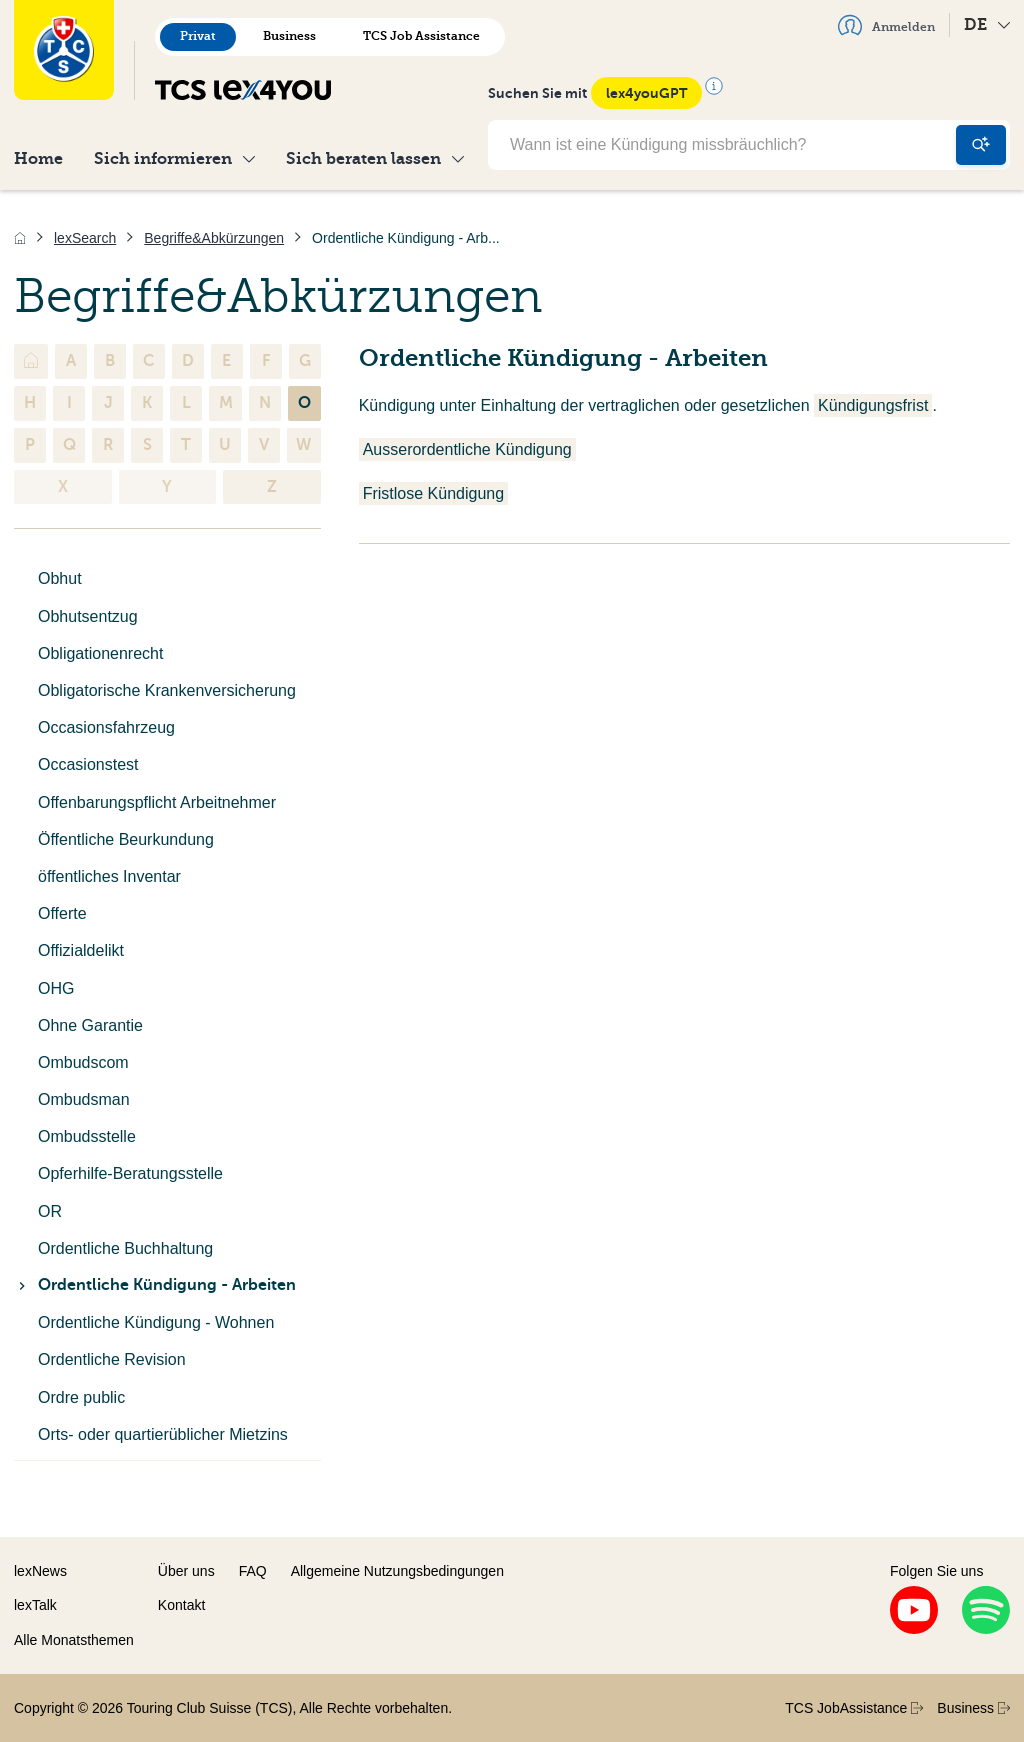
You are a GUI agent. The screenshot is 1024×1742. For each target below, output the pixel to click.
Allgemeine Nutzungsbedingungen (397, 1571)
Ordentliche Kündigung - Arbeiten (155, 1285)
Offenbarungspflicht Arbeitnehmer (157, 802)
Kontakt (181, 1605)
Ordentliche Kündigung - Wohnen (156, 1322)
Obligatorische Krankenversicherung (167, 690)
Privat (198, 36)
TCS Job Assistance (421, 36)
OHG (56, 988)
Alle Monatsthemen (74, 1640)
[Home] (20, 238)
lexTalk (35, 1605)
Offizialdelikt (81, 950)
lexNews (40, 1571)
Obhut (60, 578)
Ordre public (81, 1397)
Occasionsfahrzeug (106, 727)
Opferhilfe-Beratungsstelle (130, 1173)
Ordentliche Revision (112, 1359)
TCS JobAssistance (854, 1708)
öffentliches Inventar (109, 876)
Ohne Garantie (90, 1025)
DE (987, 24)
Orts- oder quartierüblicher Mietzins (163, 1434)
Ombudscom (83, 1062)
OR (50, 1211)
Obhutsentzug (88, 616)
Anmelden (886, 25)
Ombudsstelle (87, 1136)
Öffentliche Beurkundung (126, 839)
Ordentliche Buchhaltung (125, 1248)
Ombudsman (84, 1099)
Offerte (62, 913)
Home (38, 158)
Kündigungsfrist (873, 405)
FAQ (253, 1571)
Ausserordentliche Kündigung (467, 449)
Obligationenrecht (100, 653)
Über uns (186, 1571)
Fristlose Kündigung (433, 493)
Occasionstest (88, 764)
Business (289, 36)
